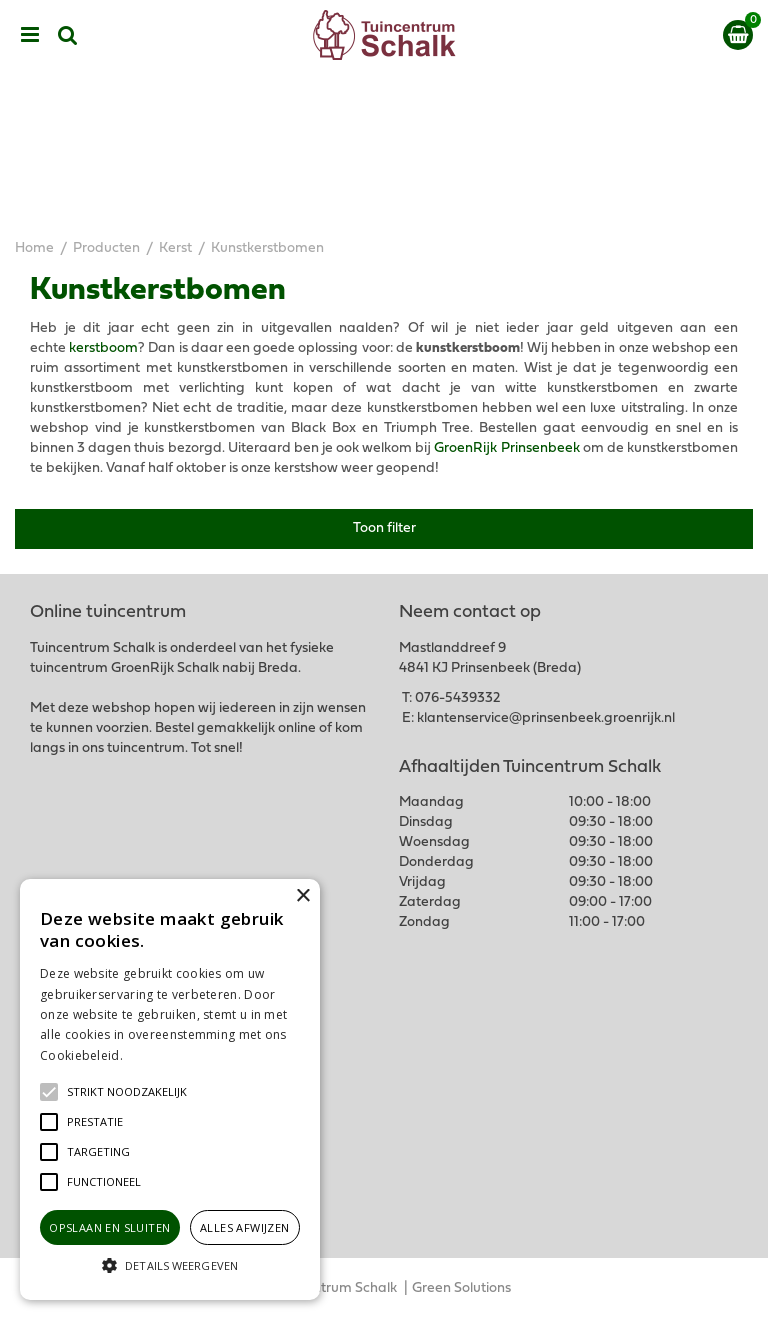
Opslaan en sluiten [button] (109, 1227)
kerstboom (103, 348)
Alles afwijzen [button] (245, 1227)
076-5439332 (457, 698)
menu (30, 35)
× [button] (302, 896)
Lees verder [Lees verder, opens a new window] (160, 1055)
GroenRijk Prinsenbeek (506, 448)
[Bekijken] (738, 35)
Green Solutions (461, 1288)
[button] (127, 1092)
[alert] (170, 1089)
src (68, 35)
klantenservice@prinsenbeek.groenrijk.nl (546, 718)
